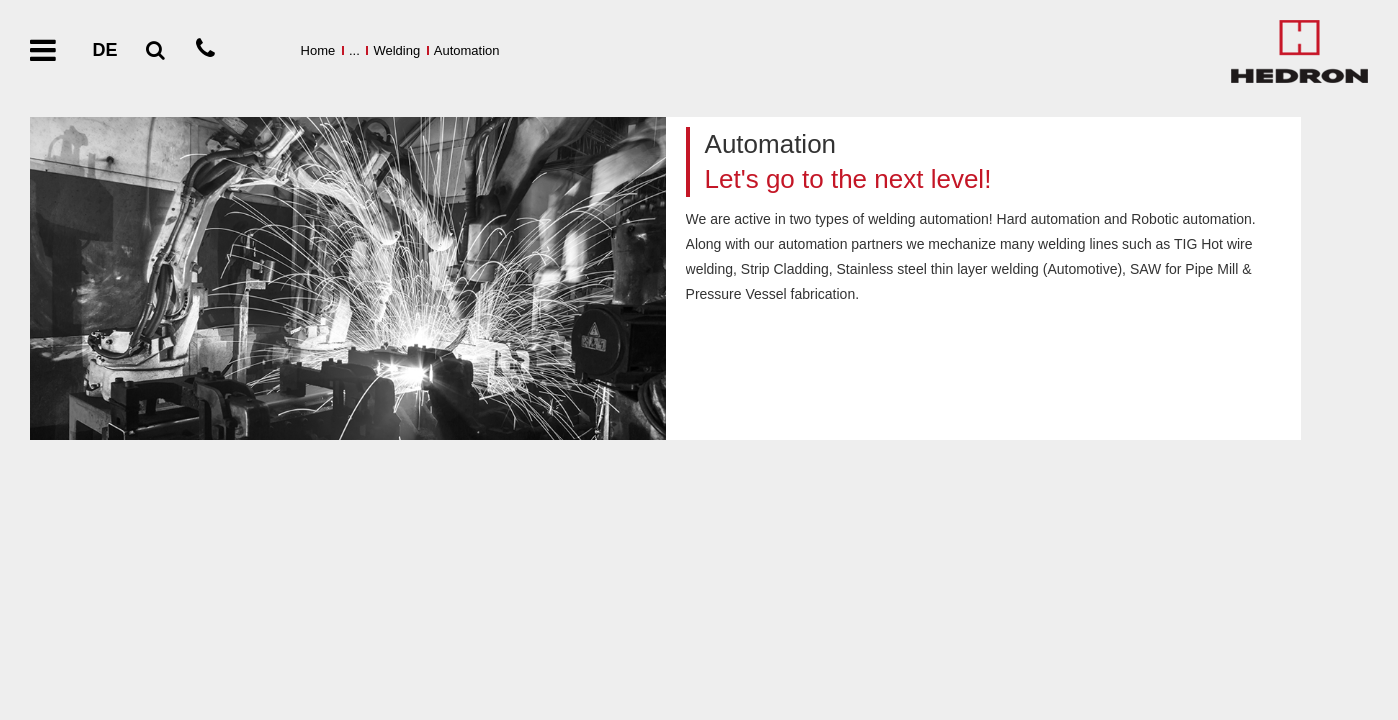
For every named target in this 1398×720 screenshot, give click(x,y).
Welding (396, 50)
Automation (467, 50)
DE (104, 50)
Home (318, 50)
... (354, 50)
